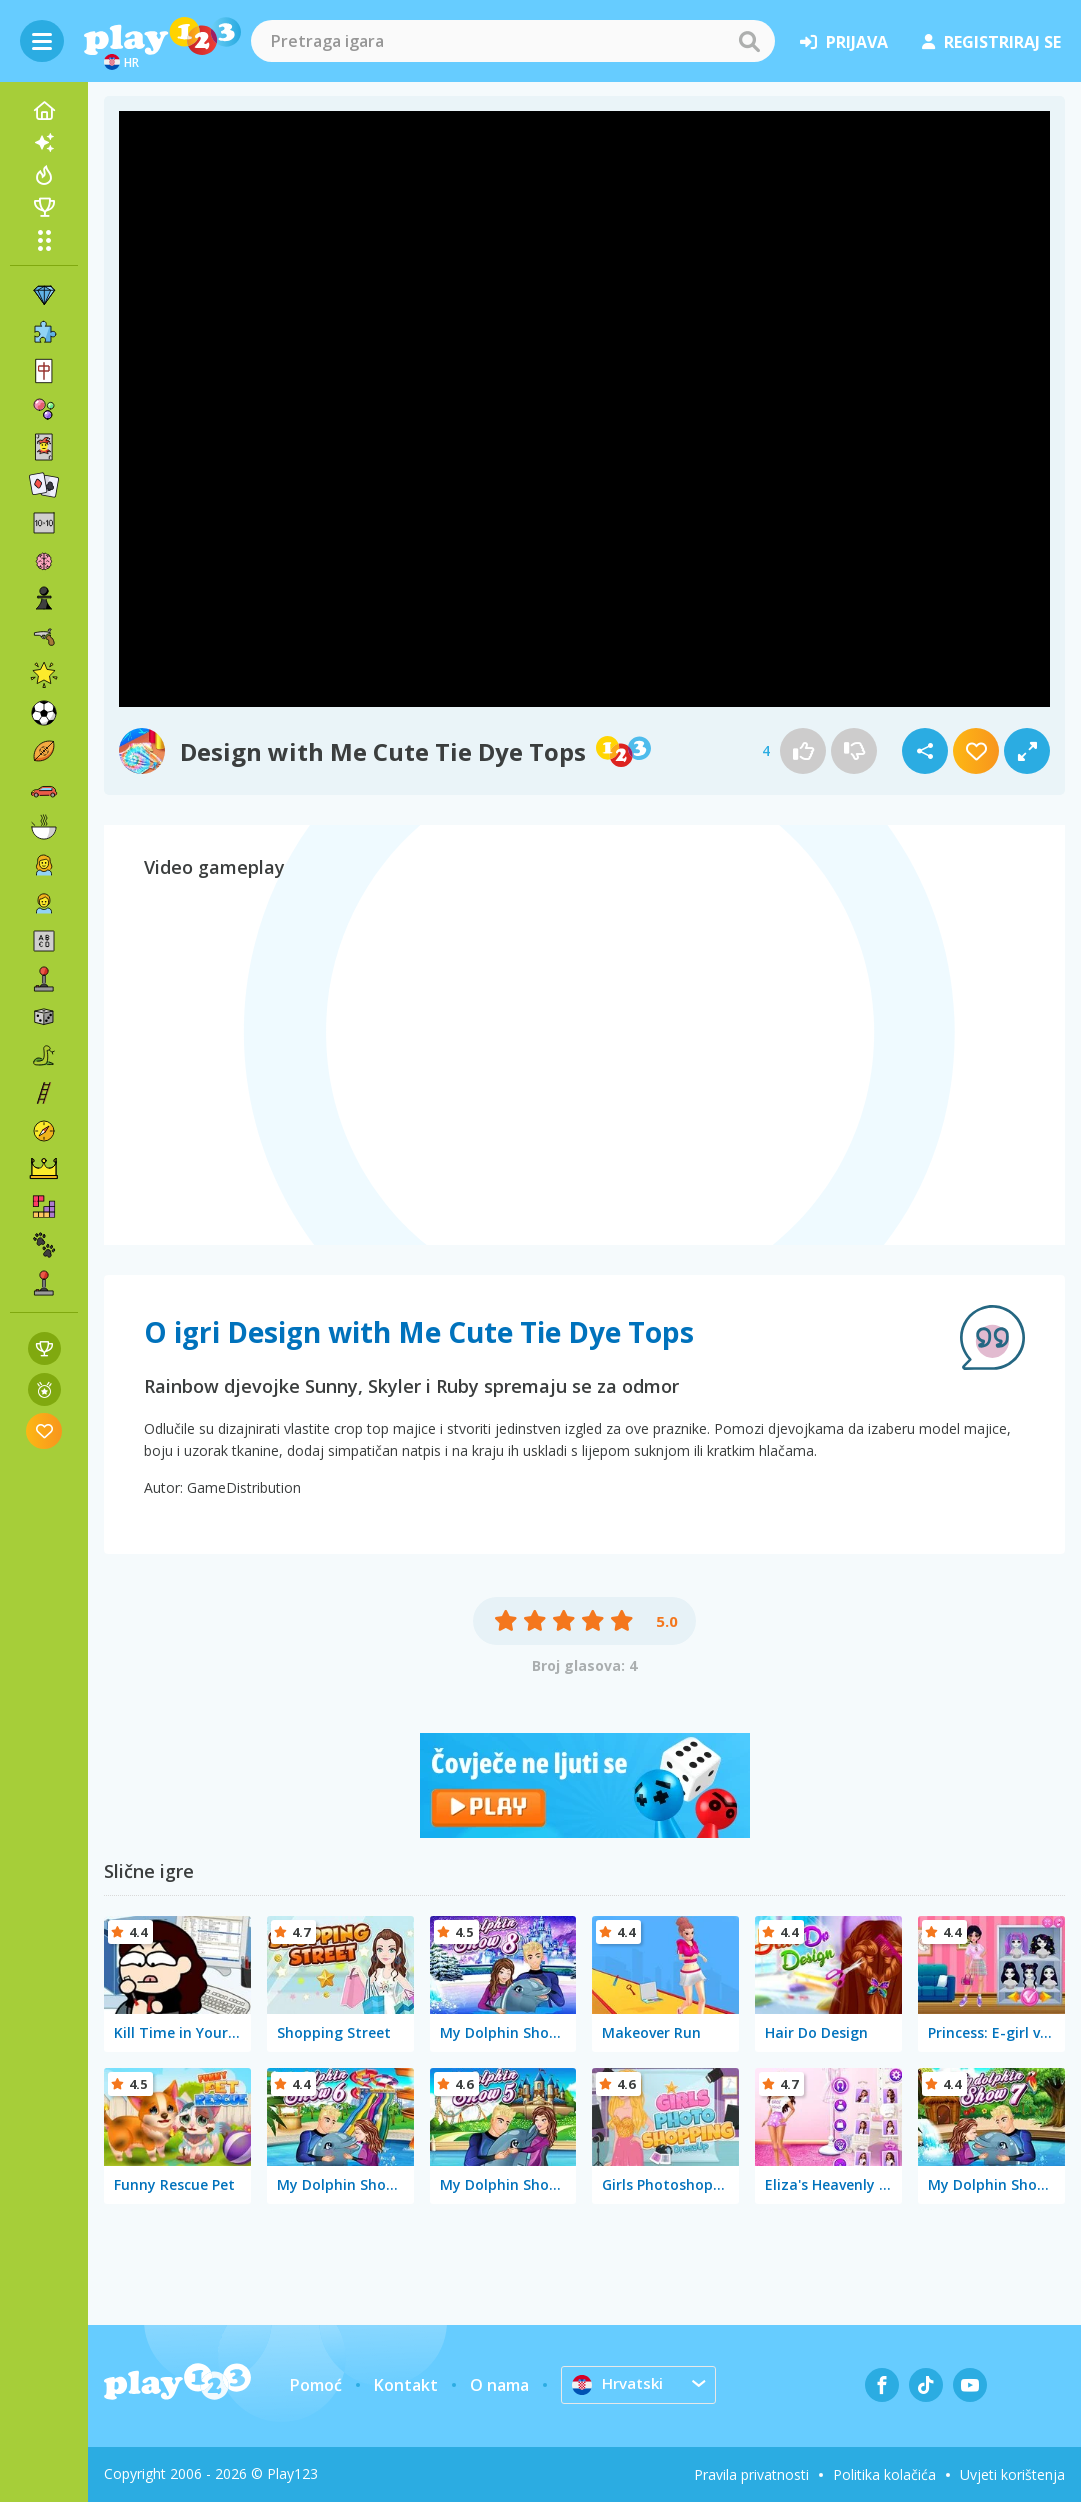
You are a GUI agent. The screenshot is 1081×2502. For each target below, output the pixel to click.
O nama (499, 2385)
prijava (844, 42)
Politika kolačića (884, 2474)
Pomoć (316, 2385)
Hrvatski (620, 2384)
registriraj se (991, 42)
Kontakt (406, 2385)
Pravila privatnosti (751, 2474)
